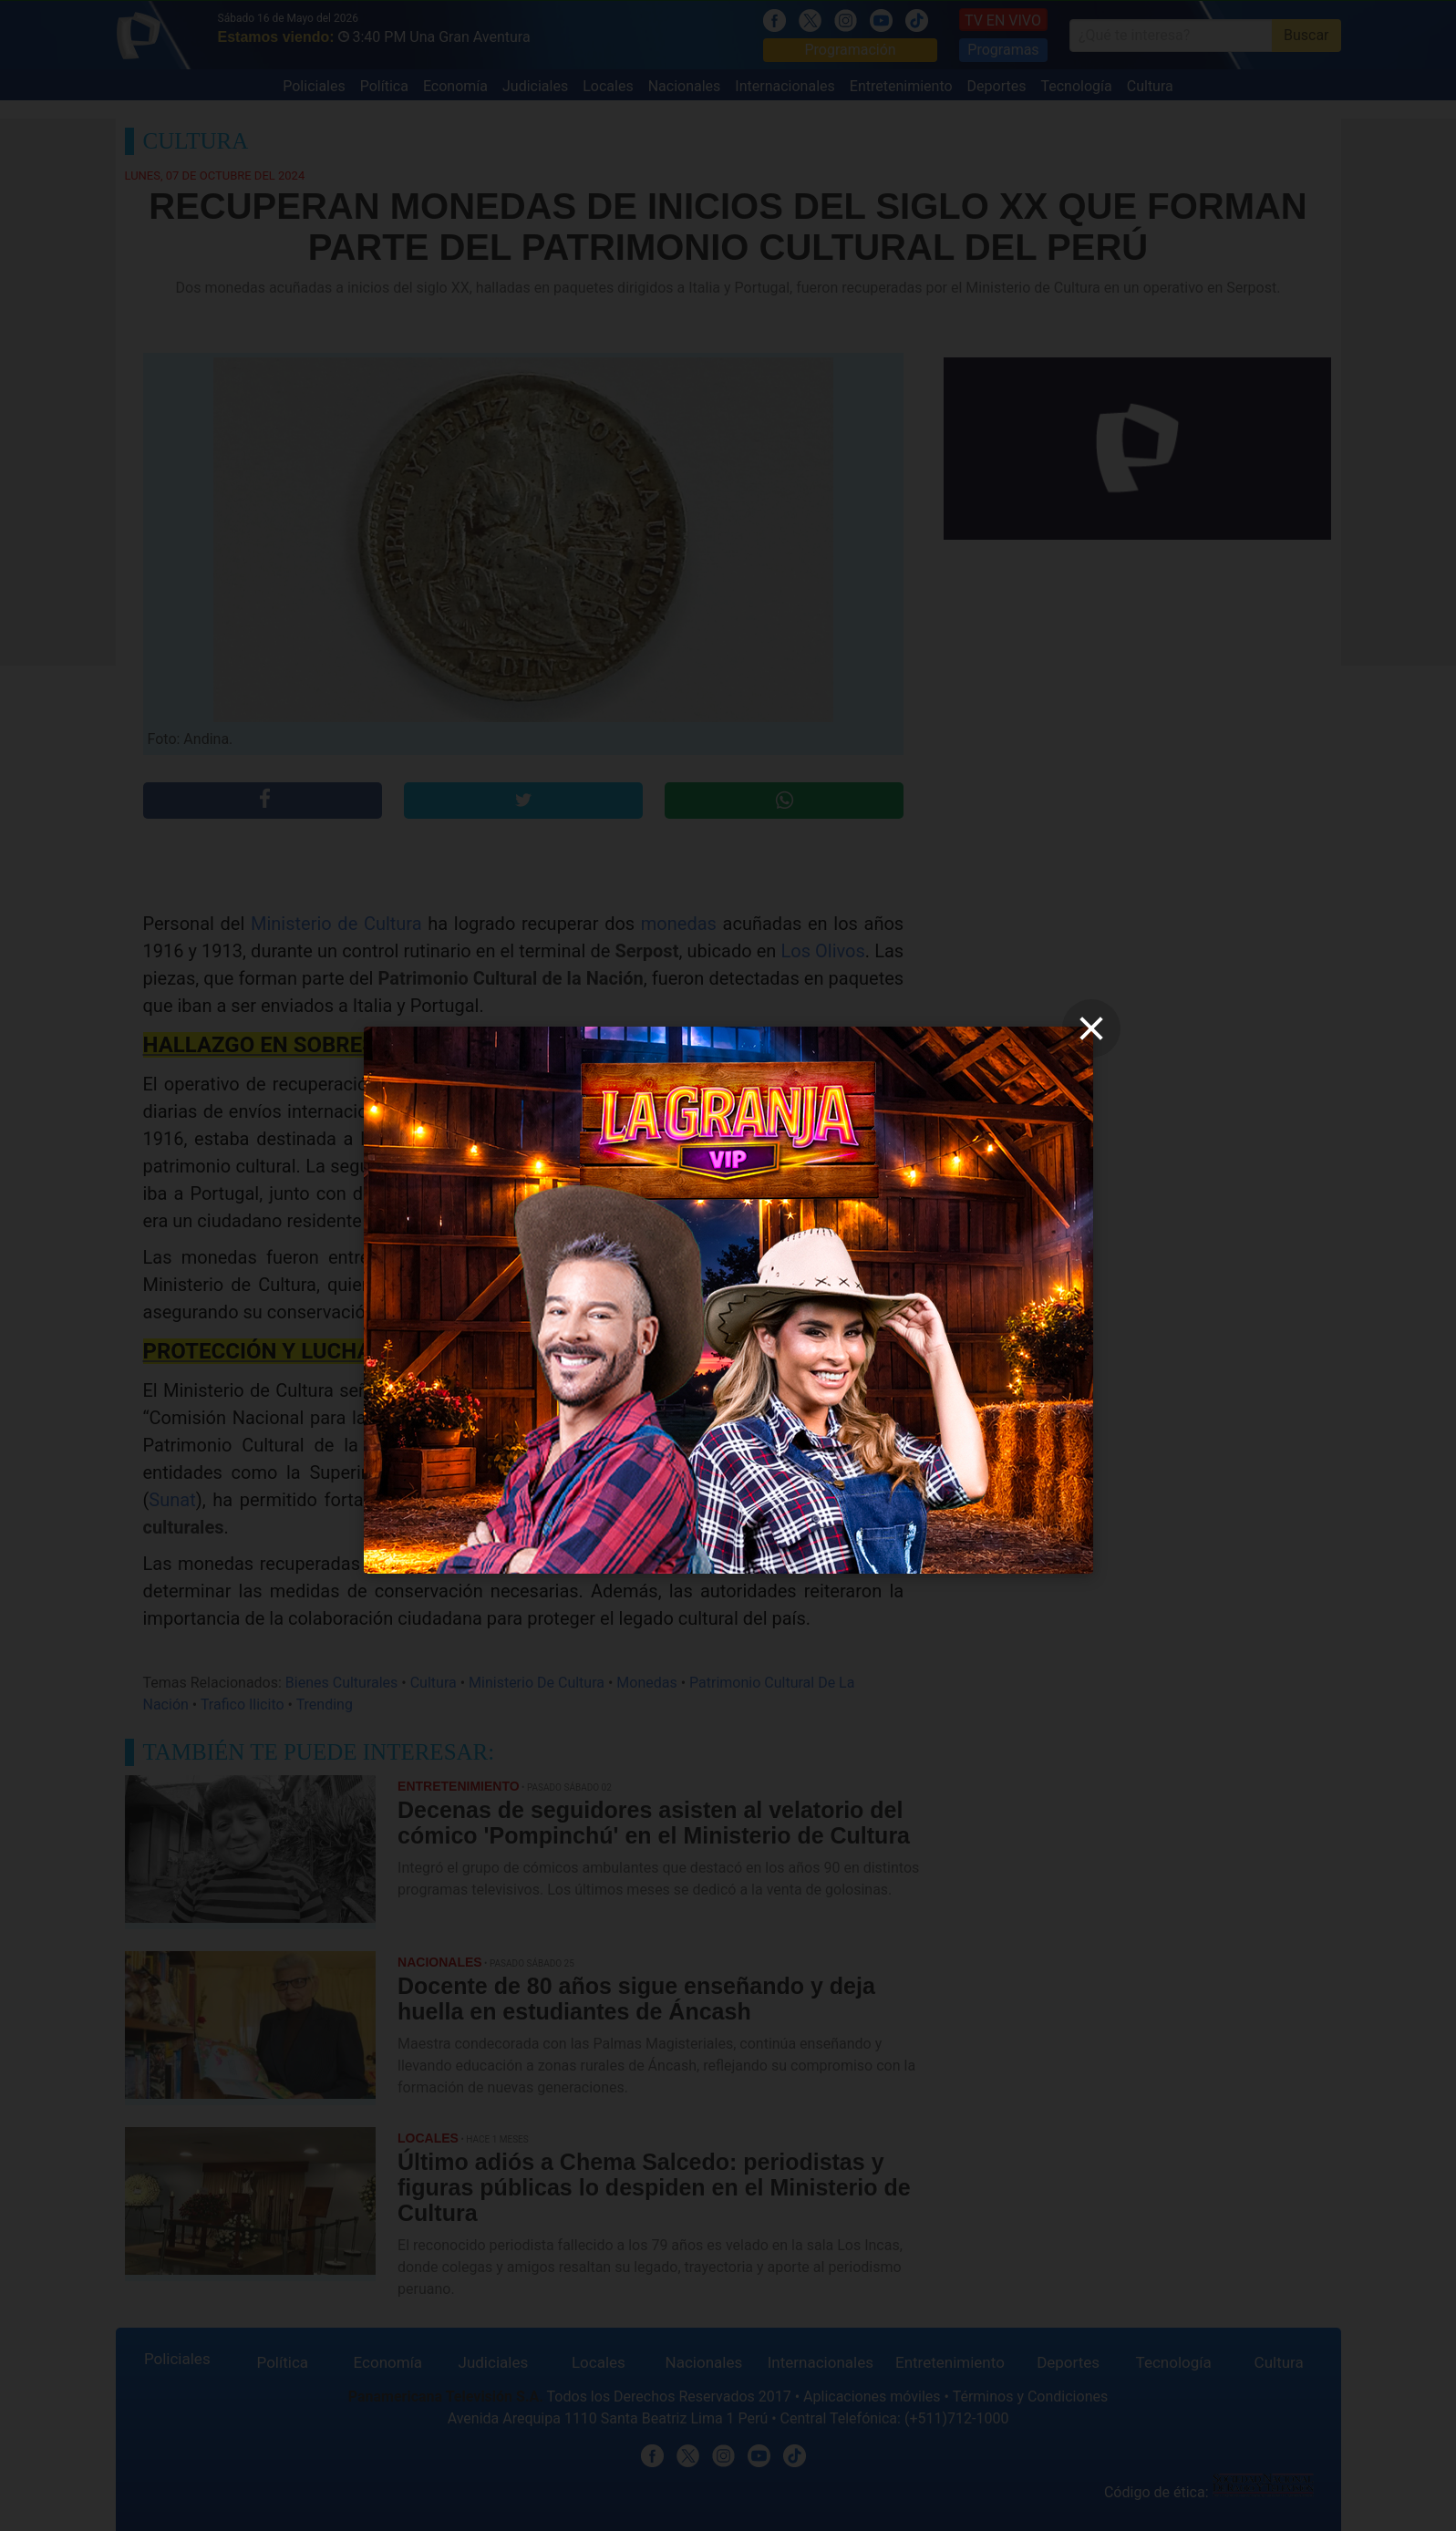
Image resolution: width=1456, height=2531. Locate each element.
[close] (1091, 1028)
